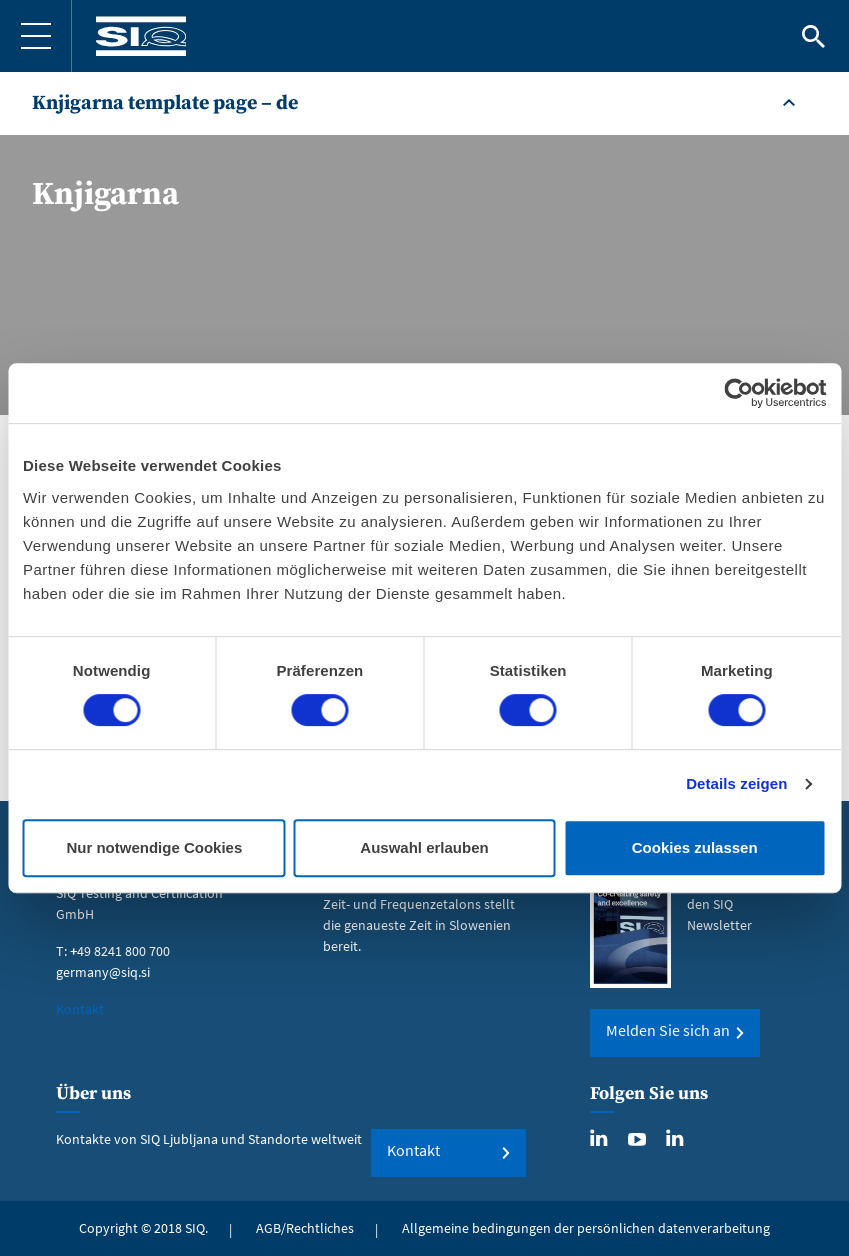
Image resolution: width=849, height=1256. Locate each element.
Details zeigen (736, 783)
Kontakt (80, 1009)
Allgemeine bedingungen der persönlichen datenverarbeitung (586, 1228)
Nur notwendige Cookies (154, 847)
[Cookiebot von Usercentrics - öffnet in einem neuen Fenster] (738, 393)
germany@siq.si (103, 972)
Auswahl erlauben (424, 847)
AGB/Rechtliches (305, 1228)
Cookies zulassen (695, 847)
